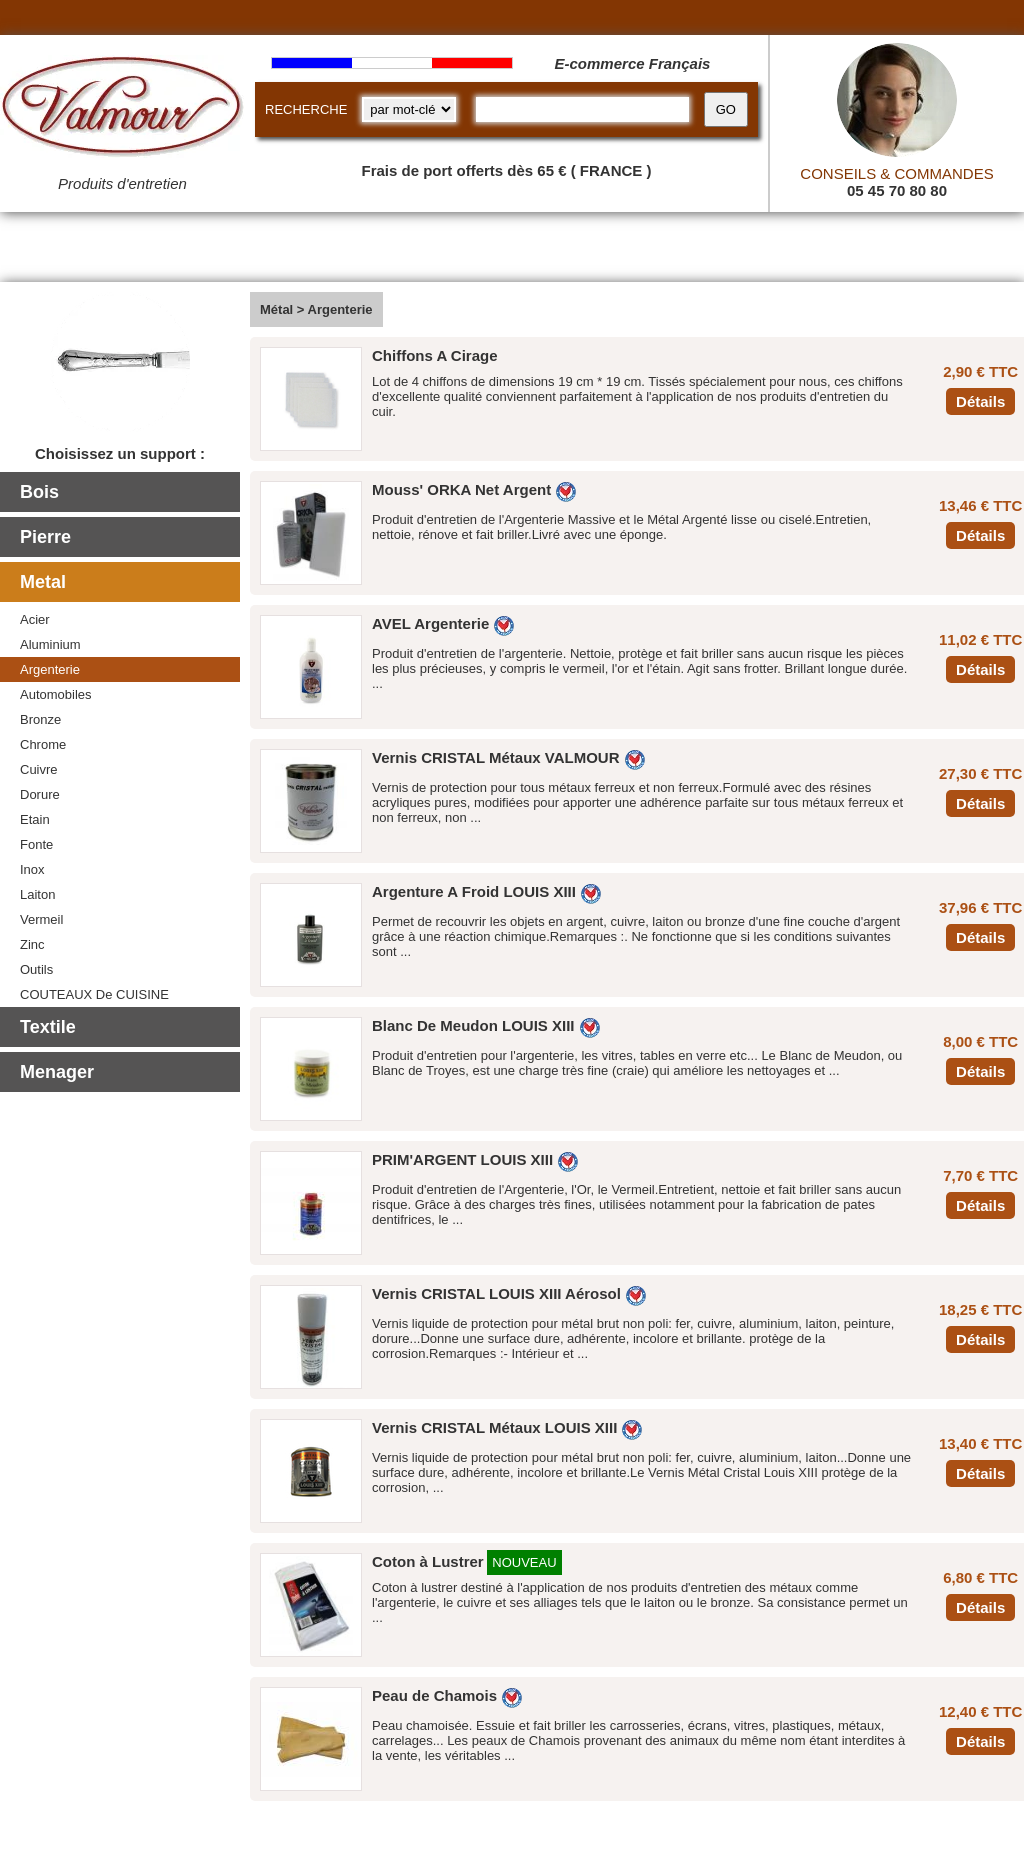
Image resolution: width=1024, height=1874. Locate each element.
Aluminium (50, 644)
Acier (35, 619)
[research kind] (409, 109)
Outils (36, 969)
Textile (48, 1027)
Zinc (32, 944)
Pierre (45, 537)
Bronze (40, 719)
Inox (32, 869)
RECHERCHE (306, 109)
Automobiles (56, 694)
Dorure (40, 794)
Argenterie (50, 669)
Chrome (43, 744)
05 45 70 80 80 (897, 190)
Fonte (36, 844)
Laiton (37, 894)
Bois (39, 492)
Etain (35, 819)
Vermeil (41, 919)
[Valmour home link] (122, 110)
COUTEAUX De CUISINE (94, 994)
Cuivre (39, 769)
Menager (57, 1072)
